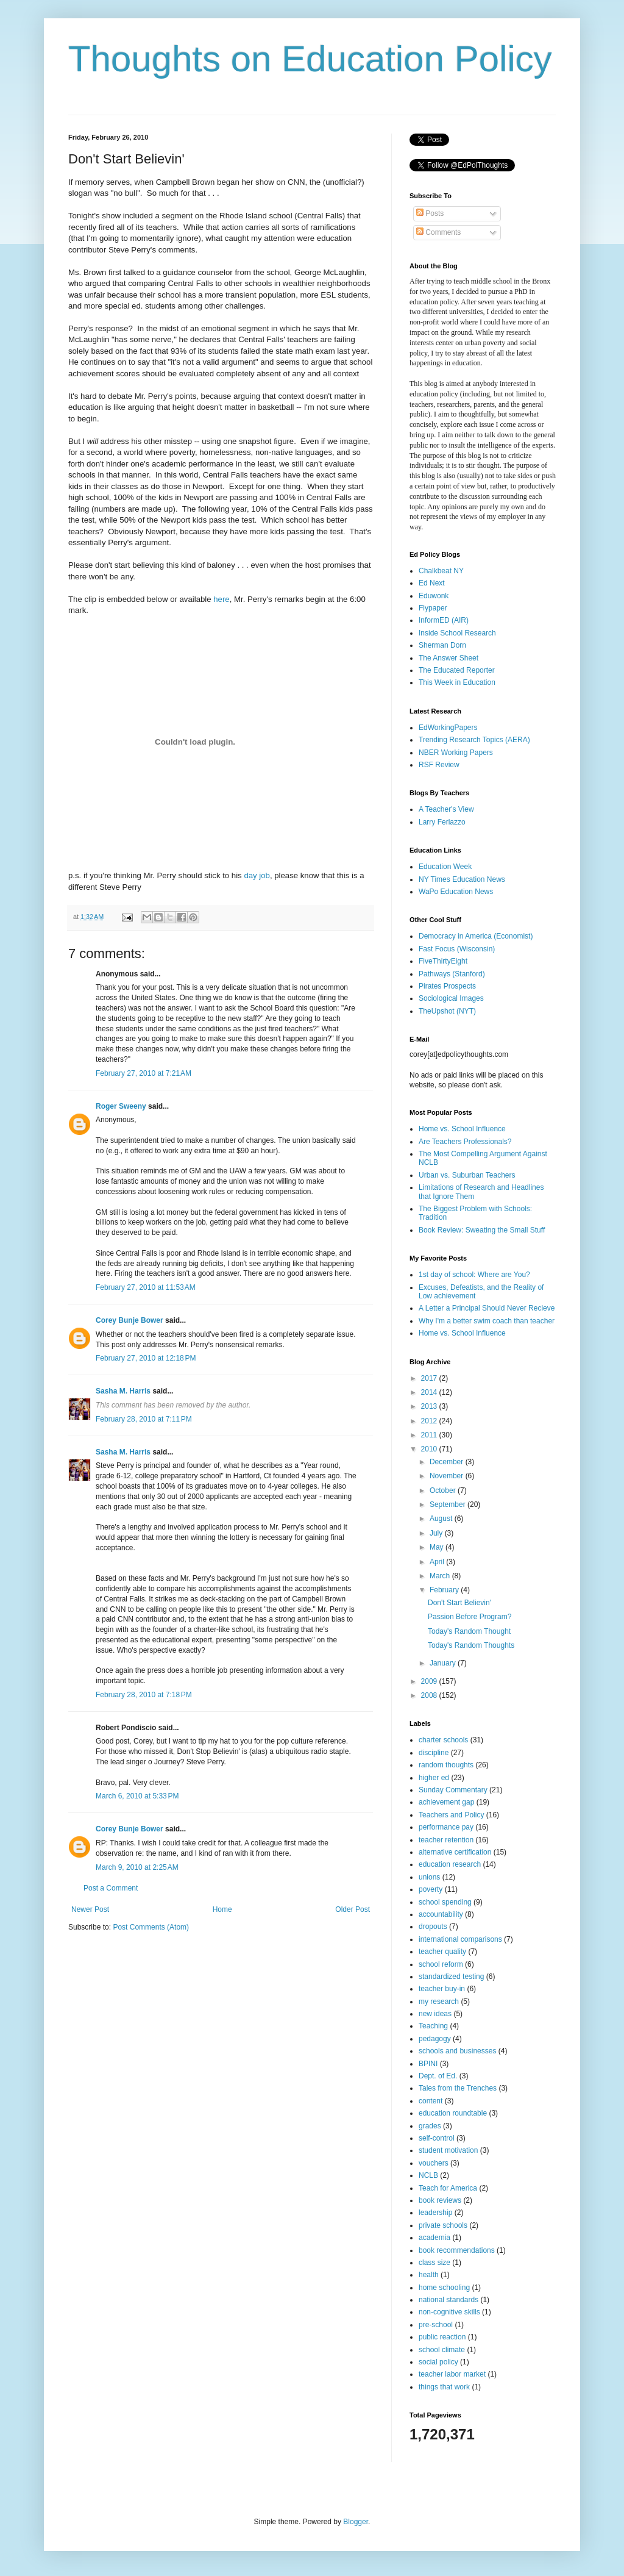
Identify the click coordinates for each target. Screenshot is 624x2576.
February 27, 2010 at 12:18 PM (146, 1358)
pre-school (436, 2324)
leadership (435, 2212)
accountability (441, 1914)
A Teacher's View (446, 809)
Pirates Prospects (447, 986)
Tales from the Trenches (458, 2088)
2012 (430, 1421)
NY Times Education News (462, 879)
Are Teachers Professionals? (465, 1141)
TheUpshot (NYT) (447, 1011)
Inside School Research (457, 633)
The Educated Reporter (457, 670)
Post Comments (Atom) (151, 1927)
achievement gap (446, 1802)
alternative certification (455, 1852)
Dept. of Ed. (438, 2076)
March (441, 1576)
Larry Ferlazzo (442, 822)
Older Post (352, 1909)
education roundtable (453, 2113)
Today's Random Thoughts (471, 1645)
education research (450, 1864)
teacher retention (446, 1840)
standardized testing (451, 1976)
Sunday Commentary (453, 1790)
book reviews (440, 2200)
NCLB (428, 2175)
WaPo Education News (456, 891)
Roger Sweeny (121, 1106)
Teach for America (448, 2188)
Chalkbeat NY (441, 571)
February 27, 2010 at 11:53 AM (146, 1287)
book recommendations (457, 2250)
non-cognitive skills (449, 2312)
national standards (448, 2299)
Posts (430, 213)
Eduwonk (433, 596)
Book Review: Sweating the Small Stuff (482, 1230)
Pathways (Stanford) (452, 974)
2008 (430, 1695)
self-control (437, 2138)
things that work (444, 2387)
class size (434, 2262)
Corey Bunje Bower (129, 1320)
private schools (443, 2225)
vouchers (433, 2163)
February (445, 1590)
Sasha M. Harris (123, 1391)
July (437, 1533)
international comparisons (460, 1939)
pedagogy (435, 2038)
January (444, 1663)
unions (429, 1877)
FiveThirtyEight (443, 961)
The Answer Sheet (448, 658)
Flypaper (433, 608)
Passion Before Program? (469, 1616)
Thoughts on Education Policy (310, 58)
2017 (430, 1378)
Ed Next (432, 583)
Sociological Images (451, 998)
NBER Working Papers (456, 752)
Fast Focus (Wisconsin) (457, 949)
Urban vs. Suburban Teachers (467, 1175)
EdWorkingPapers (448, 727)
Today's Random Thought (469, 1631)
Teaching (433, 2026)
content (430, 2101)
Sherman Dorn (442, 645)
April (438, 1562)
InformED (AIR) (444, 620)
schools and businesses (457, 2051)
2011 (430, 1435)
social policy (438, 2362)
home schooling (444, 2287)
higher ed (434, 1777)
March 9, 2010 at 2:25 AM (137, 1867)
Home (222, 1909)
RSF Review (439, 764)
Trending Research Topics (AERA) (474, 739)
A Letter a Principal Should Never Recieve (487, 1308)
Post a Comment (110, 1888)
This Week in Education (457, 682)
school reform (441, 1964)
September (448, 1504)
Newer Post (90, 1909)
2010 (430, 1449)
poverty (430, 1889)
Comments (438, 232)
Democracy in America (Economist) (476, 936)
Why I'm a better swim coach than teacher (487, 1321)
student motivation (448, 2150)
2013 (430, 1406)
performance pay (446, 1827)
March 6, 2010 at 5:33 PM (137, 1796)
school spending (445, 1902)
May (437, 1547)
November (448, 1476)
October (444, 1490)
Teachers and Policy (451, 1815)
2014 (430, 1392)
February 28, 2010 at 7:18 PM (144, 1694)
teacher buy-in (442, 1988)
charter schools (443, 1740)
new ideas (435, 2013)
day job (257, 875)
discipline (433, 1752)
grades (430, 2126)
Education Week (445, 866)
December (448, 1462)
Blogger (355, 2521)
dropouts (433, 1926)
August (442, 1518)
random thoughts (446, 1765)
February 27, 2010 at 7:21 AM (143, 1073)
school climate (442, 2349)
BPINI (428, 2063)
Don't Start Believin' (459, 1602)
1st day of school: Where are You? (474, 1274)
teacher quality (442, 1951)
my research (439, 2001)
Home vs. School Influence (462, 1129)
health (429, 2274)
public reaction (442, 2337)
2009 (430, 1681)
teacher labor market (452, 2374)
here (221, 599)
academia (434, 2237)
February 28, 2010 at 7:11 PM (144, 1419)
